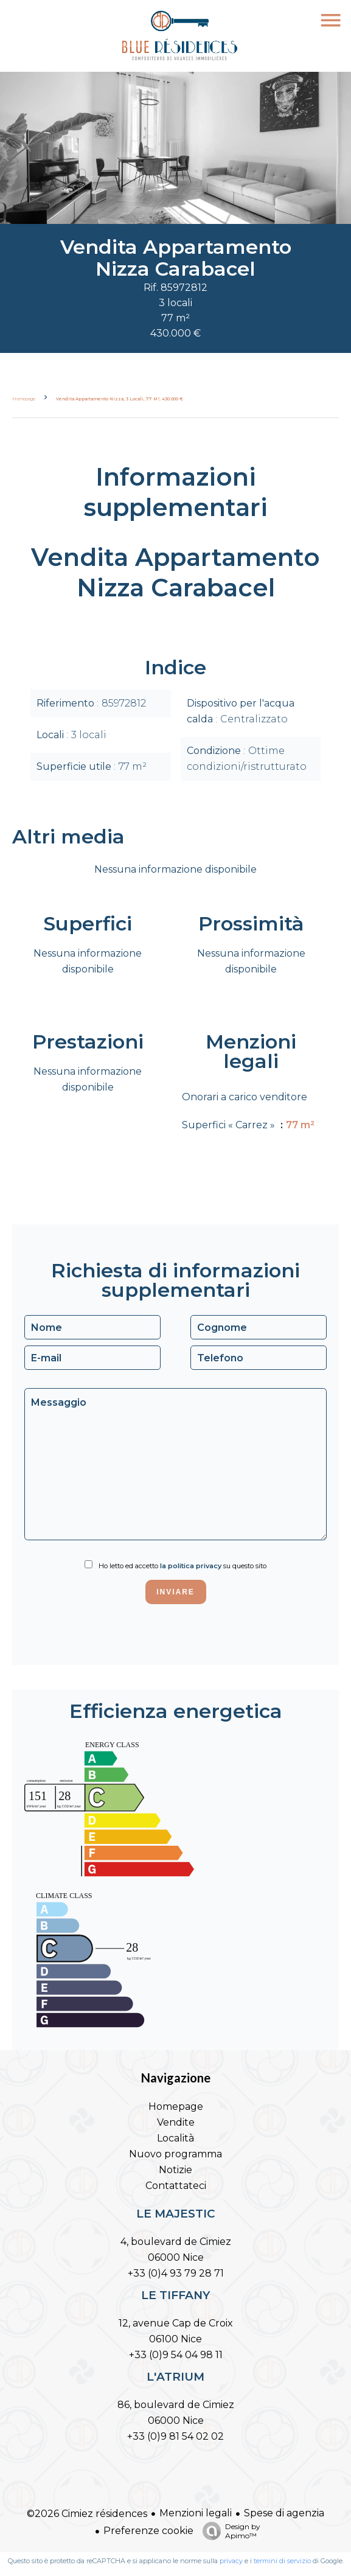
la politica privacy (190, 1566)
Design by (228, 2531)
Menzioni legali (195, 2513)
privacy (231, 2561)
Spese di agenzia (284, 2513)
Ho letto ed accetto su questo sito (182, 1566)
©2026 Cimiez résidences (87, 2513)
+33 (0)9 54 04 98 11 (176, 2355)
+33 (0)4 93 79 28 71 (176, 2273)
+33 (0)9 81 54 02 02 (175, 2436)
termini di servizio (282, 2561)
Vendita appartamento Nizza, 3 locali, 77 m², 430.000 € (119, 399)
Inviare (175, 1592)
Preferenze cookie (148, 2530)
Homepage (23, 399)
